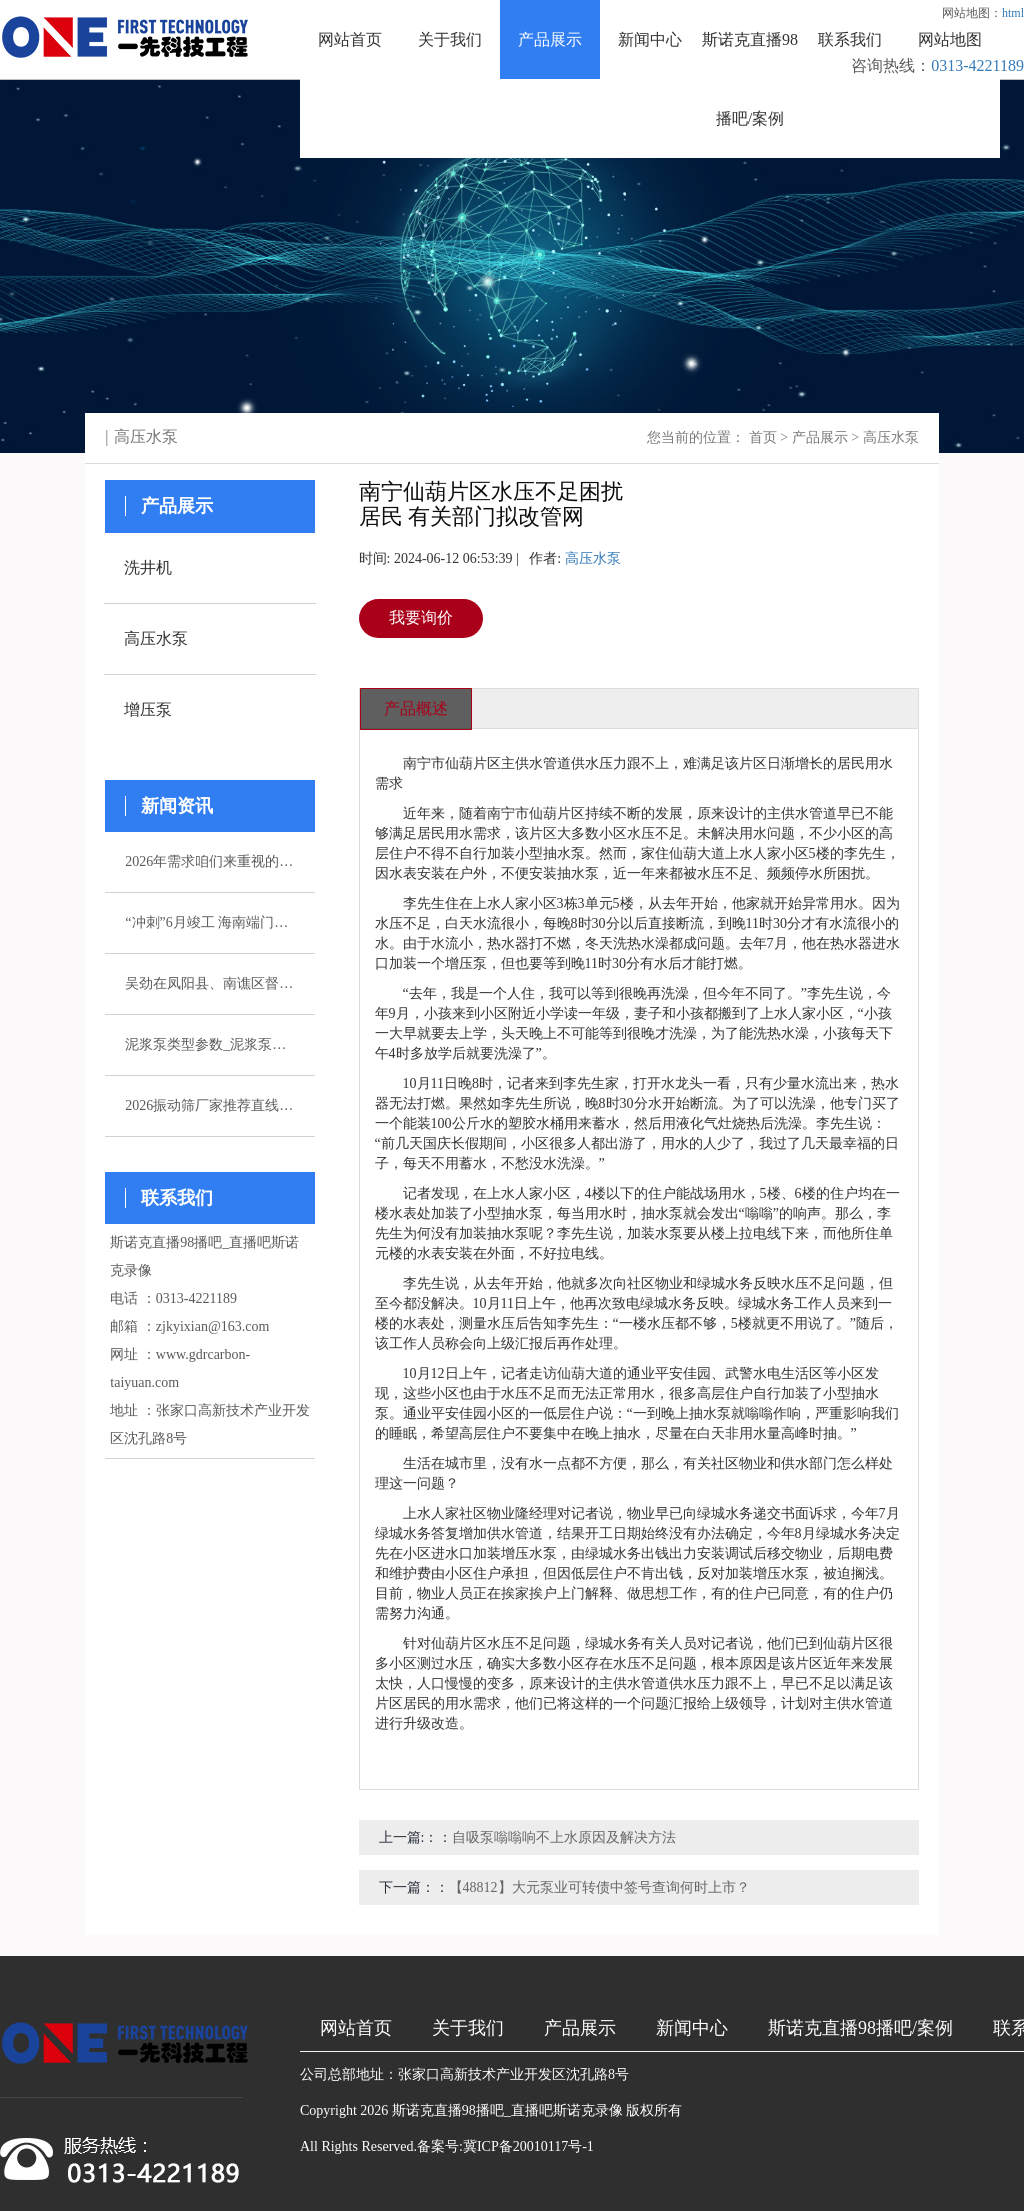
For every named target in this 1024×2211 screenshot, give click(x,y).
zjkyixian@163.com (213, 1326)
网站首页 (350, 39)
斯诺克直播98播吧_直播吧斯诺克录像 (507, 2110)
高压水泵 (891, 437)
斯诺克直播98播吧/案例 (750, 79)
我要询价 (421, 617)
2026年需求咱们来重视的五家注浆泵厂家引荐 (210, 861)
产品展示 (550, 39)
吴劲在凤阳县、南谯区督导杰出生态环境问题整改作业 (210, 983)
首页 (763, 437)
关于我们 (450, 39)
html (1013, 13)
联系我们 (850, 39)
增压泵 (148, 709)
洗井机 (148, 567)
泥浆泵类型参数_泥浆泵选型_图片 (210, 1044)
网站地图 (950, 39)
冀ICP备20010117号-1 (528, 2146)
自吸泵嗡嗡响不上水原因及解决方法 (564, 1837)
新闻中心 (650, 39)
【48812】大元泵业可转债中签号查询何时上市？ (599, 1887)
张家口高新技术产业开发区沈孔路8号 (513, 2074)
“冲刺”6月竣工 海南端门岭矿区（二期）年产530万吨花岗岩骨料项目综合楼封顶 (210, 922)
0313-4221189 (977, 65)
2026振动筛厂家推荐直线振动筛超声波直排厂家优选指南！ (210, 1105)
